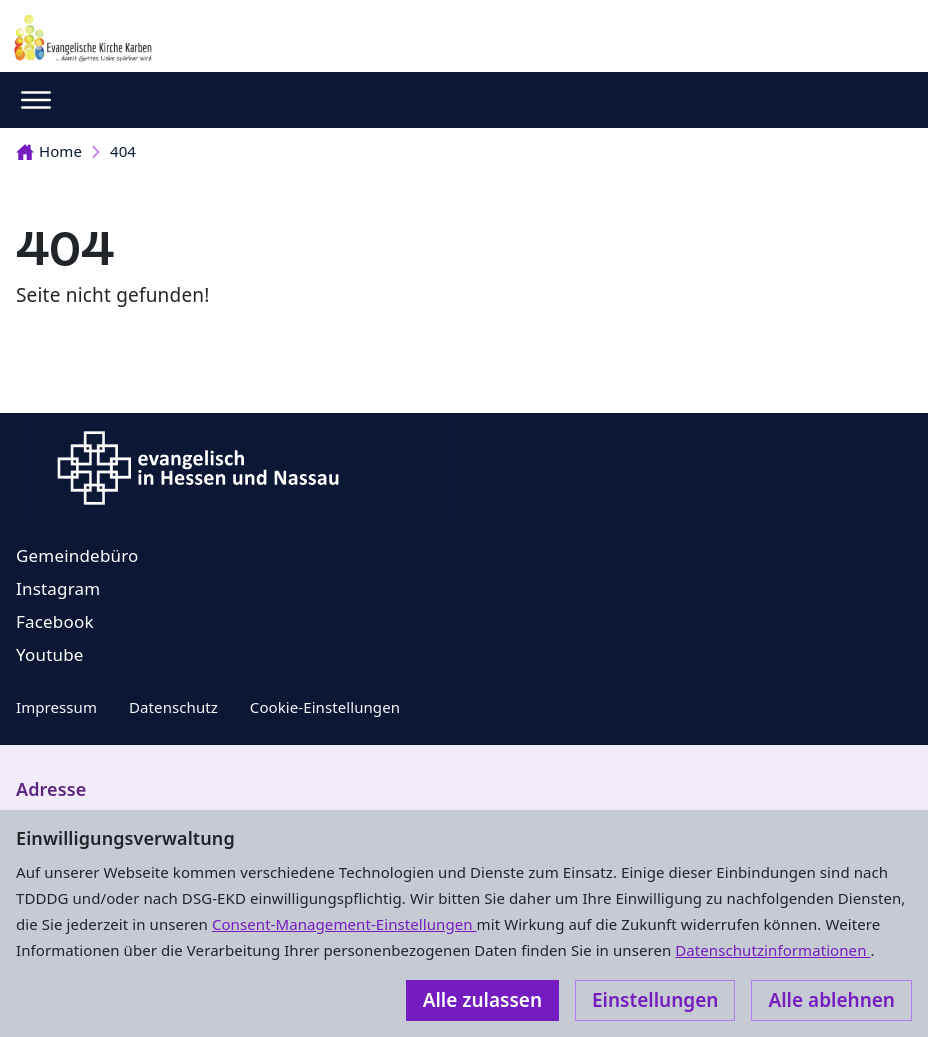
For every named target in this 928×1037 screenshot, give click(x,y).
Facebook (55, 621)
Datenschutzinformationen (772, 950)
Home (49, 151)
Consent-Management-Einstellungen (344, 924)
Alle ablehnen (831, 1000)
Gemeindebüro (77, 555)
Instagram (58, 588)
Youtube (50, 654)
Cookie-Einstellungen (325, 707)
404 (123, 151)
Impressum (56, 707)
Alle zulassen (482, 1000)
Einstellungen (655, 1000)
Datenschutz (173, 707)
